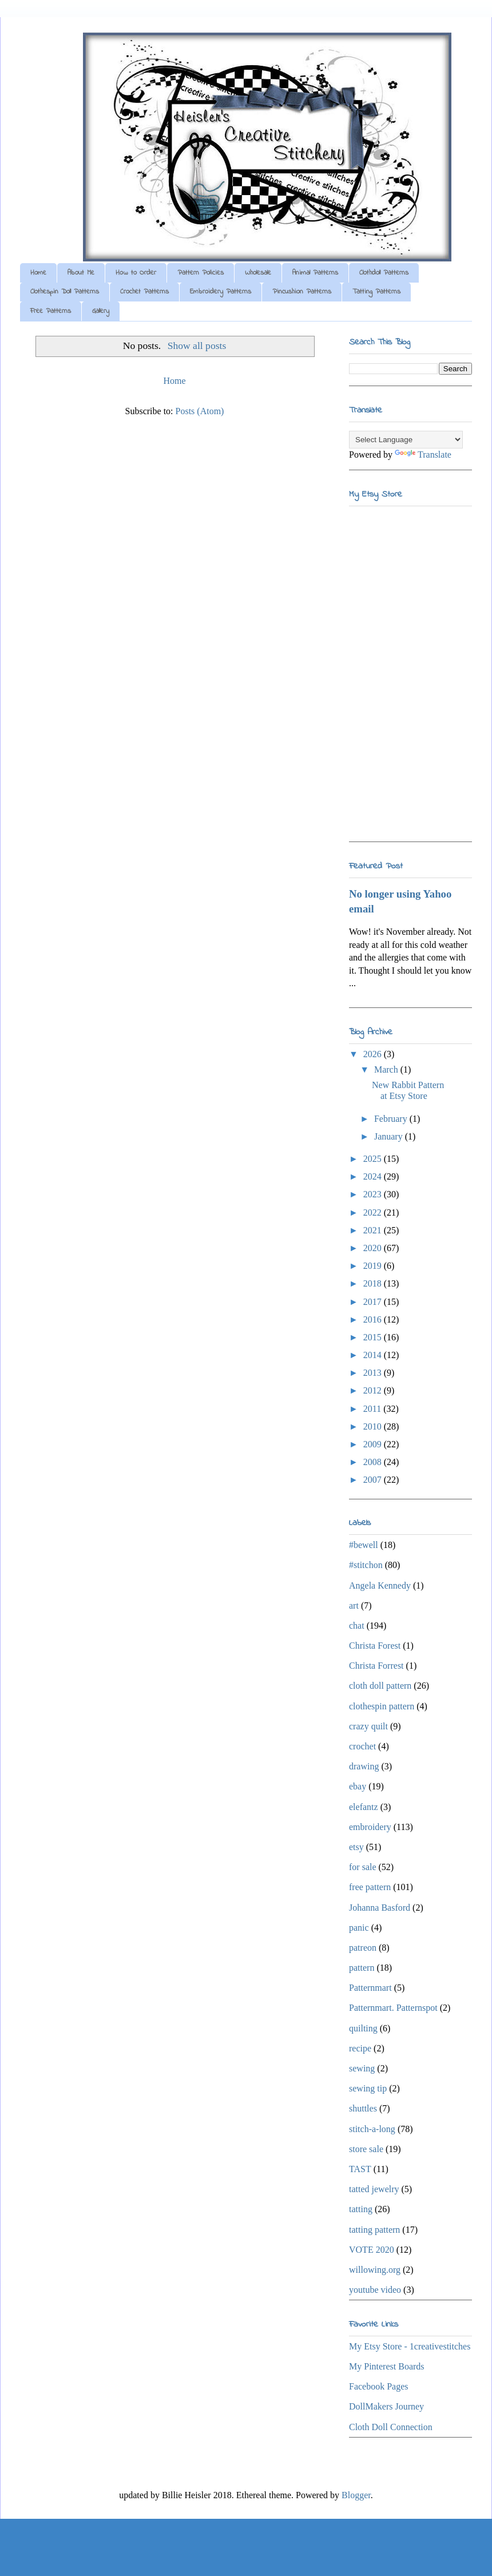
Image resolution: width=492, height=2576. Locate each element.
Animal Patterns (315, 273)
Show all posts (197, 345)
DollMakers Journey (386, 2406)
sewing (362, 2068)
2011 (373, 1409)
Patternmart (370, 1987)
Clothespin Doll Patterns (64, 292)
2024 (373, 1176)
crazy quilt (368, 1726)
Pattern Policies (200, 273)
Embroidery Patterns (220, 292)
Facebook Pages (378, 2386)
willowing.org (374, 2270)
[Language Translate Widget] (406, 439)
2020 (373, 1248)
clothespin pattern (381, 1706)
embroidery (370, 1827)
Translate (423, 454)
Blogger (356, 2495)
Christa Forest (374, 1645)
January (389, 1136)
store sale (366, 2149)
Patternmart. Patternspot (393, 2008)
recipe (360, 2048)
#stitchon (366, 1565)
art (354, 1605)
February (392, 1119)
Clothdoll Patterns (383, 273)
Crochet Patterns (144, 292)
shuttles (363, 2108)
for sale (362, 1867)
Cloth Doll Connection (391, 2427)
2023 (373, 1194)
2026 (373, 1054)
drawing (364, 1766)
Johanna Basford (379, 1907)
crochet (362, 1746)
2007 (373, 1480)
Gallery (100, 311)
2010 (373, 1426)
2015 (373, 1337)
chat (356, 1625)
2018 (373, 1283)
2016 (373, 1319)
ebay (357, 1786)
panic (359, 1927)
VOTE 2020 (371, 2250)
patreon (362, 1947)
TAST (360, 2169)
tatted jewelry (374, 2189)
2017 (373, 1302)
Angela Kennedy (380, 1585)
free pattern (370, 1887)
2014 (373, 1355)
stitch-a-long (372, 2129)
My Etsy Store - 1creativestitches (409, 2346)
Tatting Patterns (376, 292)
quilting (363, 2028)
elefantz (363, 1807)
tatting (360, 2209)
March (387, 1069)
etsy (356, 1847)
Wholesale (258, 273)
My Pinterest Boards (386, 2366)
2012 (373, 1390)
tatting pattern (374, 2229)
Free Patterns (50, 311)
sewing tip (368, 2088)
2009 (373, 1444)
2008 (373, 1462)
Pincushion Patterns (301, 292)
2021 (373, 1230)
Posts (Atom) (200, 411)
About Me (81, 273)
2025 (373, 1159)
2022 (373, 1212)
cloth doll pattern (380, 1685)
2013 (373, 1373)
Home (38, 273)
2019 (373, 1266)
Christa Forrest (376, 1665)
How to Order (136, 273)
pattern (361, 1967)
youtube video (375, 2290)
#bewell (363, 1545)
